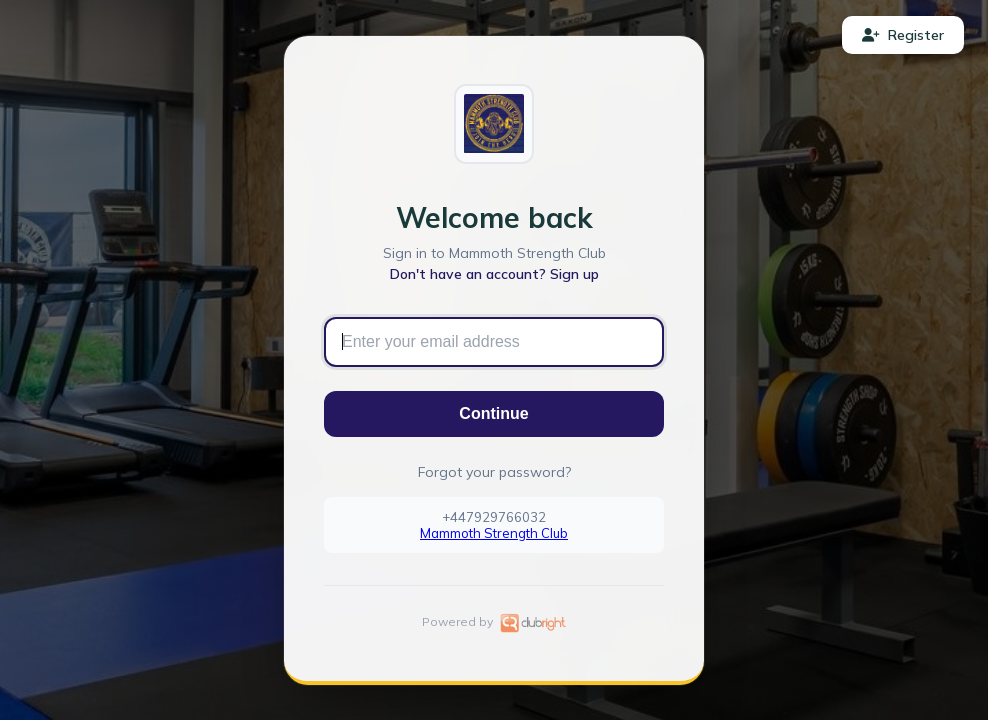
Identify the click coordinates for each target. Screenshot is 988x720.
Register (903, 35)
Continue (493, 413)
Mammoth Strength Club (494, 533)
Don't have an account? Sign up (494, 274)
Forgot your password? (494, 472)
